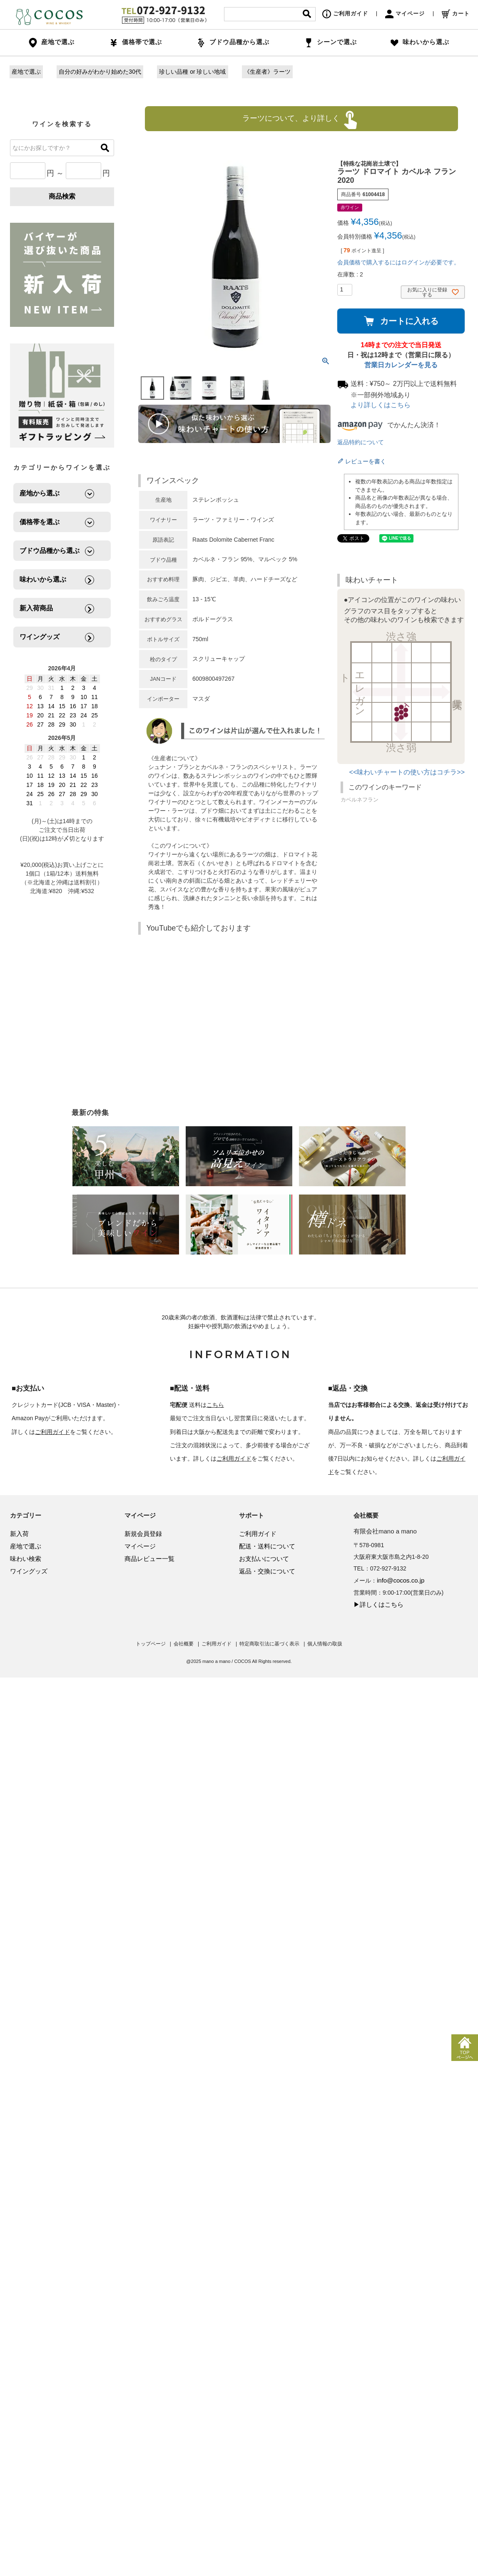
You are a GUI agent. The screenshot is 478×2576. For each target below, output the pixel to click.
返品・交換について (267, 1571)
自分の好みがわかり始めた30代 (100, 71)
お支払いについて (264, 1558)
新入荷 (19, 1533)
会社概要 (184, 1644)
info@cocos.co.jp (400, 1580)
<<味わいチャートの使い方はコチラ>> (407, 772)
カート (456, 13)
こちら (215, 1404)
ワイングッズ (28, 1571)
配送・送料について (267, 1546)
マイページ (405, 13)
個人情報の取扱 (324, 1644)
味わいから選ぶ (419, 41)
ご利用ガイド (345, 13)
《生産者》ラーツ (267, 71)
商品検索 (62, 196)
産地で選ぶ (26, 71)
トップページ (151, 1644)
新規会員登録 (143, 1533)
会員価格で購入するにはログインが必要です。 (398, 262)
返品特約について (360, 442)
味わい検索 (25, 1558)
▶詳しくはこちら (378, 1604)
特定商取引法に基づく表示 (269, 1644)
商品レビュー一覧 (149, 1558)
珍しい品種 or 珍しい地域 (192, 71)
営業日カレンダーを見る (401, 364)
